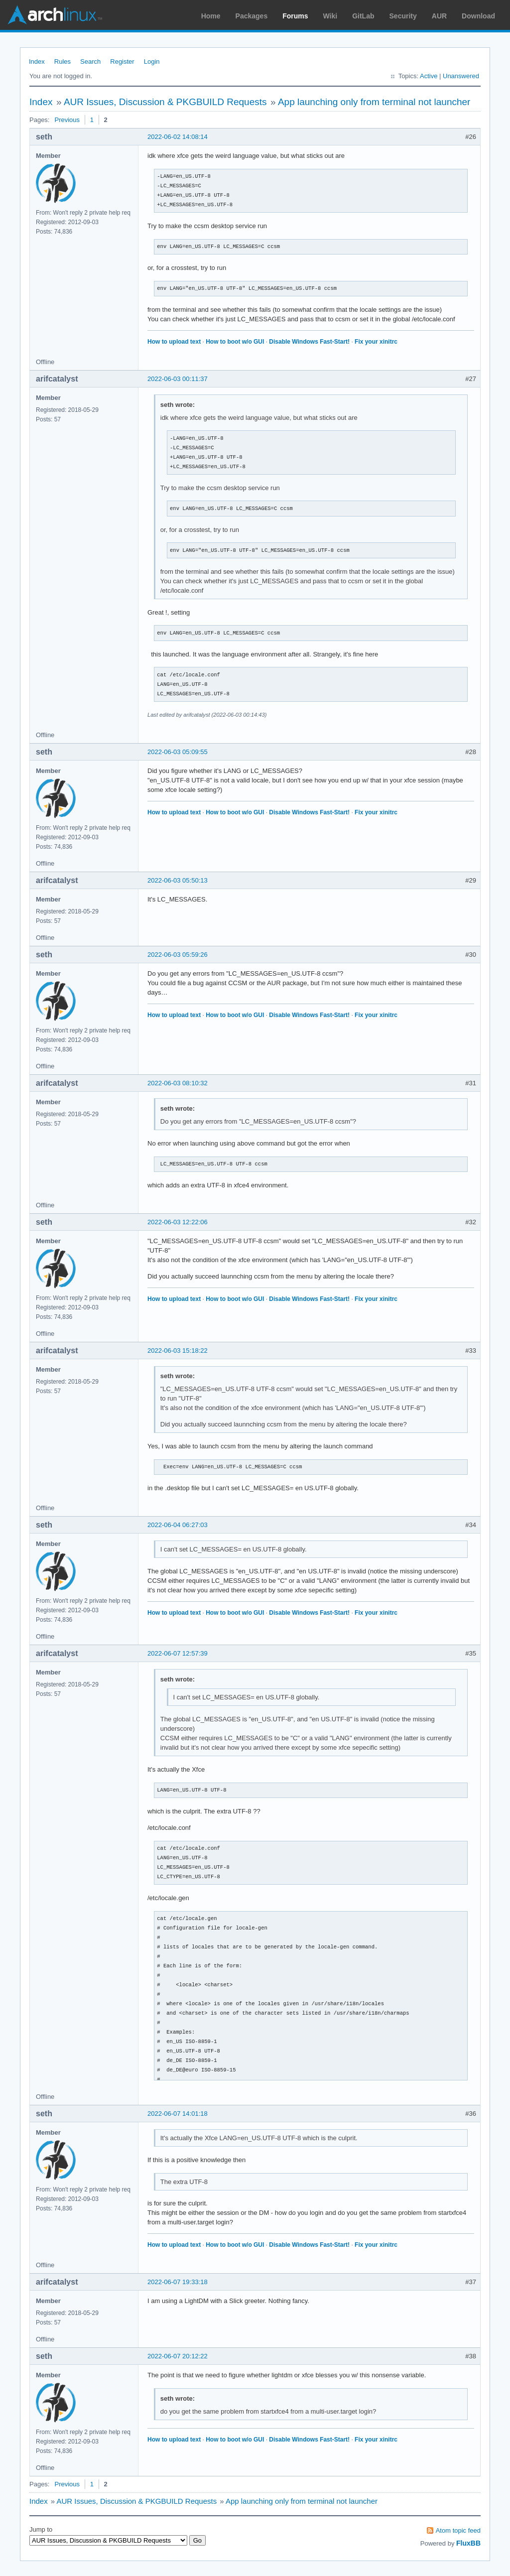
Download (478, 16)
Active (428, 76)
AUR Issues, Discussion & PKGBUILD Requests (165, 102)
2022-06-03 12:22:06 (177, 1222)
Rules (62, 61)
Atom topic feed (458, 2530)
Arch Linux (54, 15)
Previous (67, 120)
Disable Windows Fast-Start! (309, 341)
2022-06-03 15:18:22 (177, 1350)
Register (122, 61)
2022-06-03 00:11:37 (177, 379)
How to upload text (174, 341)
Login (152, 61)
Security (403, 16)
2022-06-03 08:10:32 (177, 1083)
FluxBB (468, 2543)
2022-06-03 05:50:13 (177, 880)
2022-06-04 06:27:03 (177, 1525)
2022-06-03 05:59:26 (177, 954)
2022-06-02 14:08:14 (177, 136)
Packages (252, 16)
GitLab (363, 16)
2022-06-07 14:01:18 (177, 2113)
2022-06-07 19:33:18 (177, 2282)
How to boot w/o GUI (235, 341)
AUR (439, 16)
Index (37, 61)
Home (211, 16)
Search (90, 61)
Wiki (330, 16)
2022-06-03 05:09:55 (177, 752)
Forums (295, 16)
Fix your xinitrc (376, 341)
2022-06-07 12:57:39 (177, 1653)
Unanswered (461, 76)
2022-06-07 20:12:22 (177, 2356)
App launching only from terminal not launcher (374, 102)
